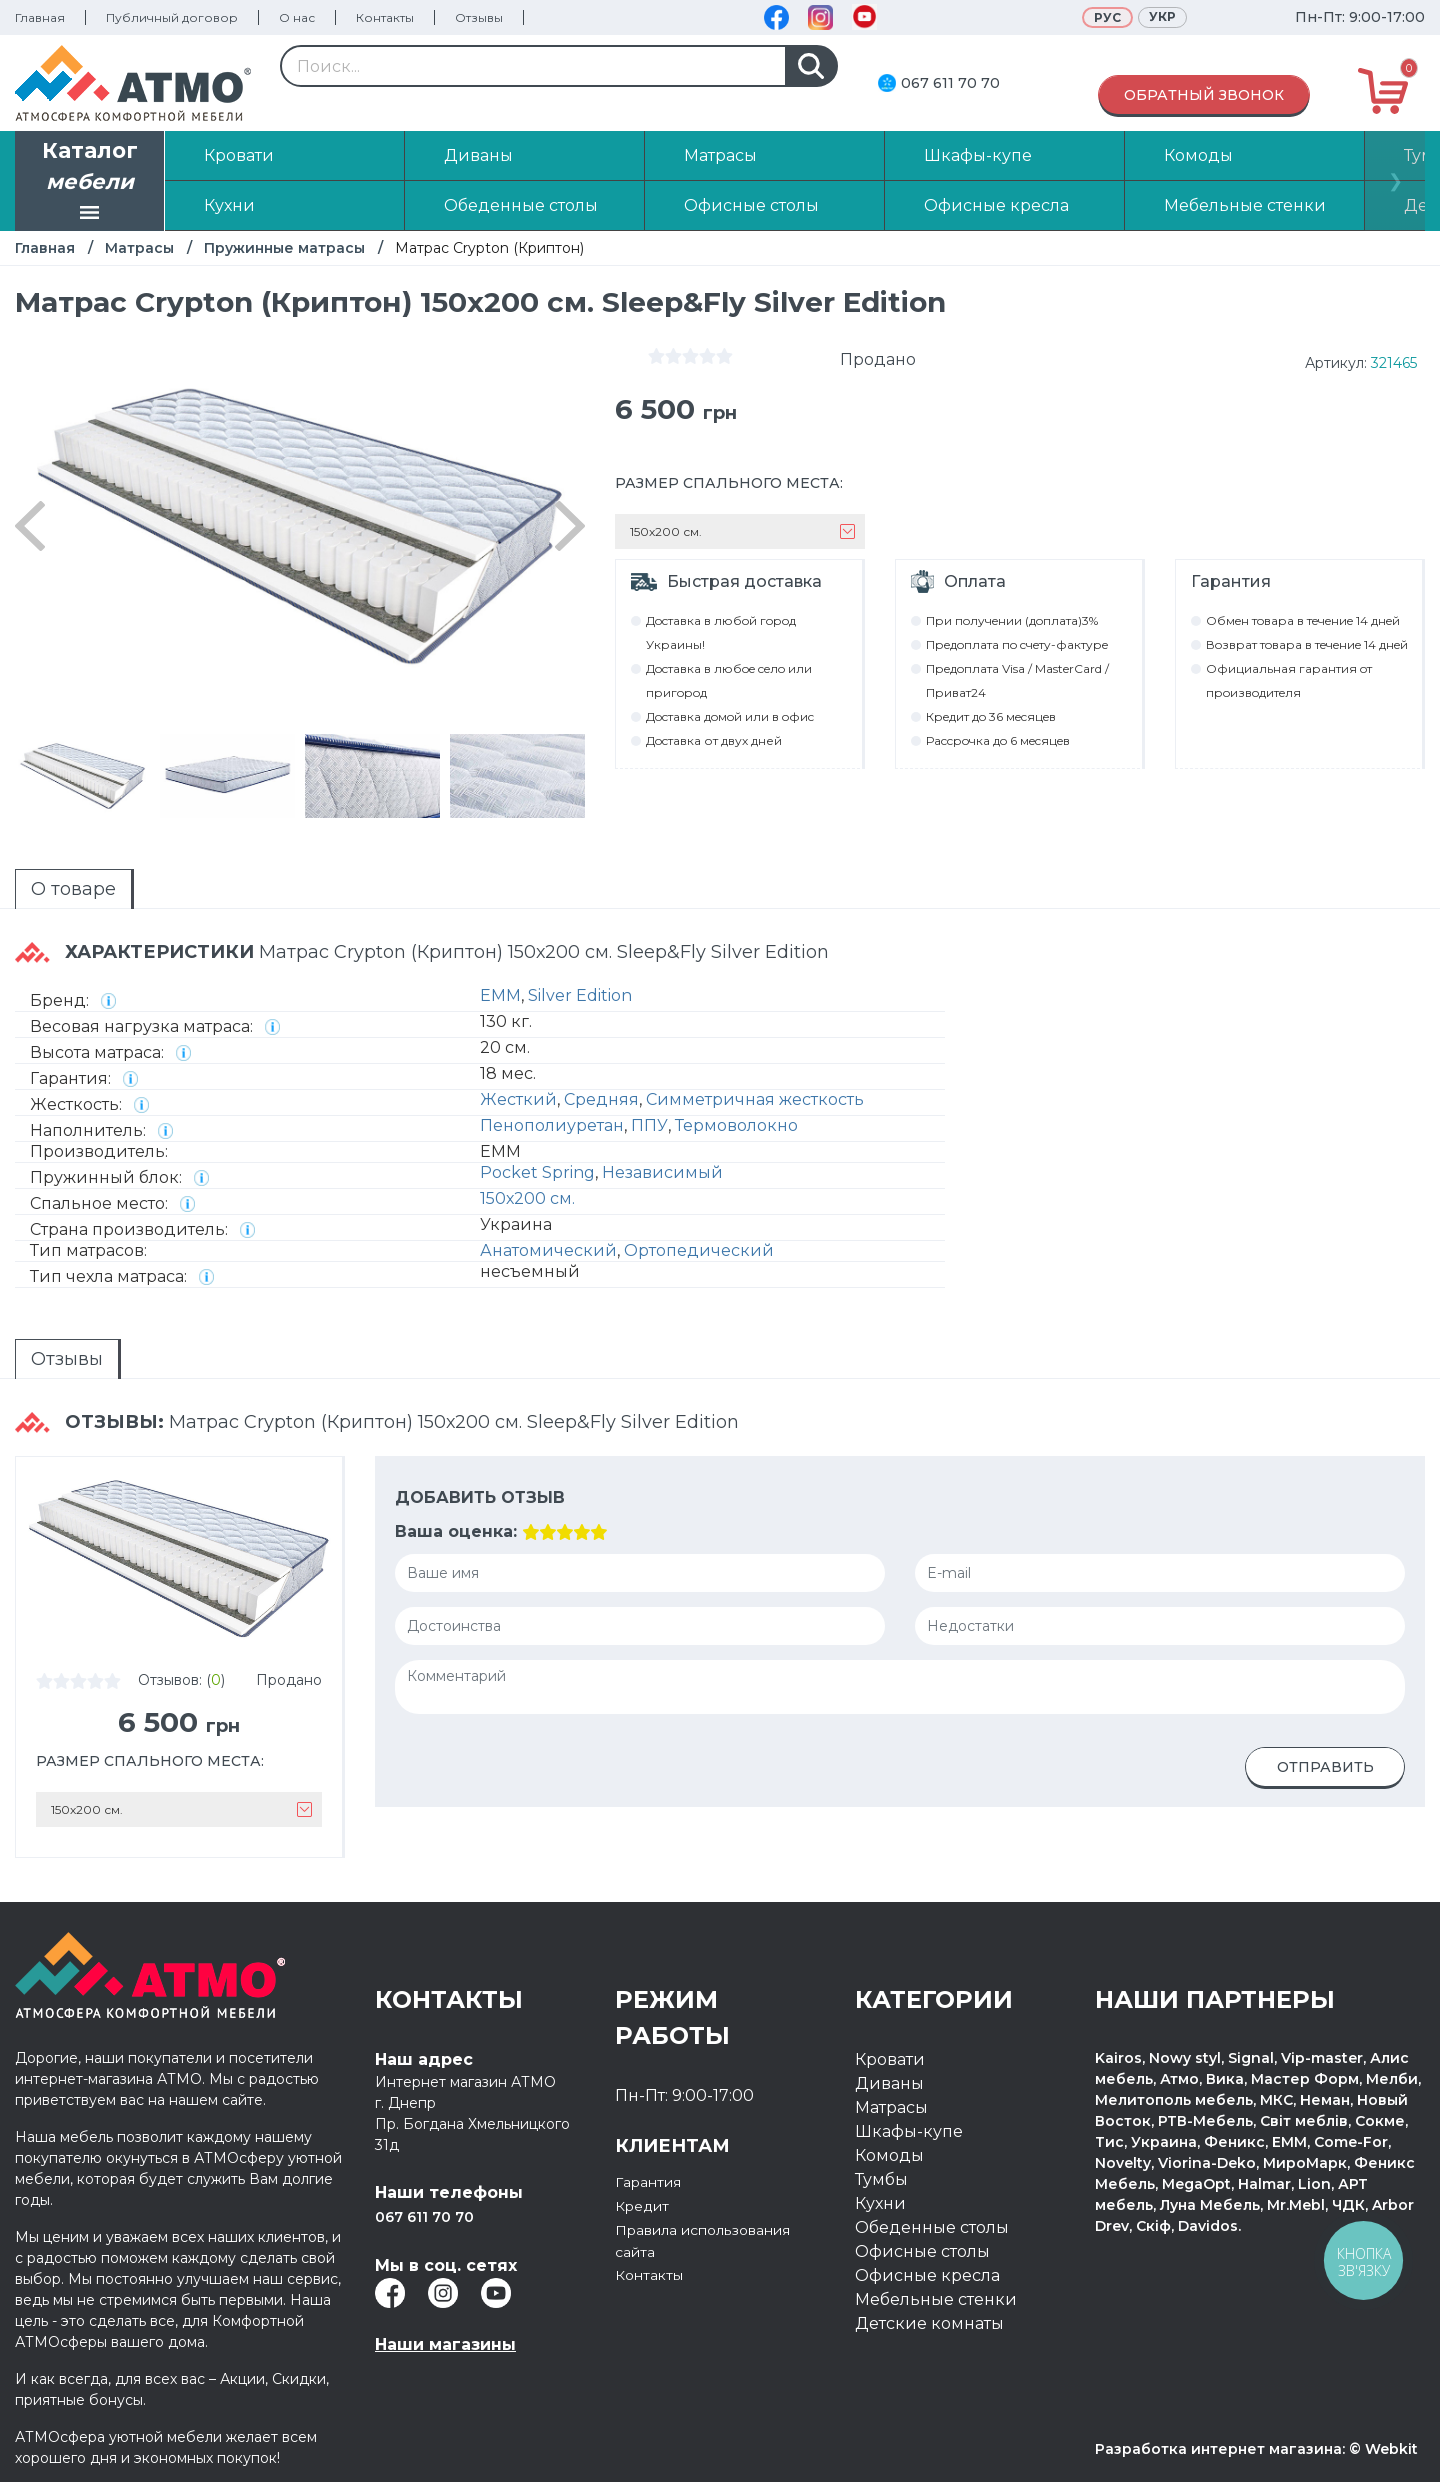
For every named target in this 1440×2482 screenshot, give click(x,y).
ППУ (649, 1125)
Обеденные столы (932, 2227)
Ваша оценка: (456, 1531)
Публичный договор (172, 17)
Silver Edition (580, 995)
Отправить (1325, 1767)
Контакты (385, 17)
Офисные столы (922, 2251)
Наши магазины (445, 2344)
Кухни (880, 2203)
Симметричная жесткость (755, 1099)
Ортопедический (699, 1250)
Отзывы (479, 17)
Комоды (889, 2155)
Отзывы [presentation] (67, 1359)
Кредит (646, 2205)
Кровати (890, 2059)
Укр (1162, 16)
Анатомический (548, 1250)
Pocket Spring (537, 1172)
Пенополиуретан (552, 1125)
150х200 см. (527, 1198)
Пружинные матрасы (284, 248)
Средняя (601, 1099)
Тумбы (881, 2179)
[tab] (74, 889)
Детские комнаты (929, 2323)
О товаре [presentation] (73, 889)
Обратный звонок (1204, 95)
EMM (500, 995)
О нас (297, 17)
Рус (1107, 17)
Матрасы (139, 248)
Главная (40, 17)
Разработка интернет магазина (1218, 2449)
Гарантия (654, 2181)
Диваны (889, 2083)
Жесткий (518, 1099)
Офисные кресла (927, 2275)
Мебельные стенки (936, 2299)
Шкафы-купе (909, 2131)
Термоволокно (736, 1125)
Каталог (90, 183)
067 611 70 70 (950, 83)
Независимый (662, 1172)
